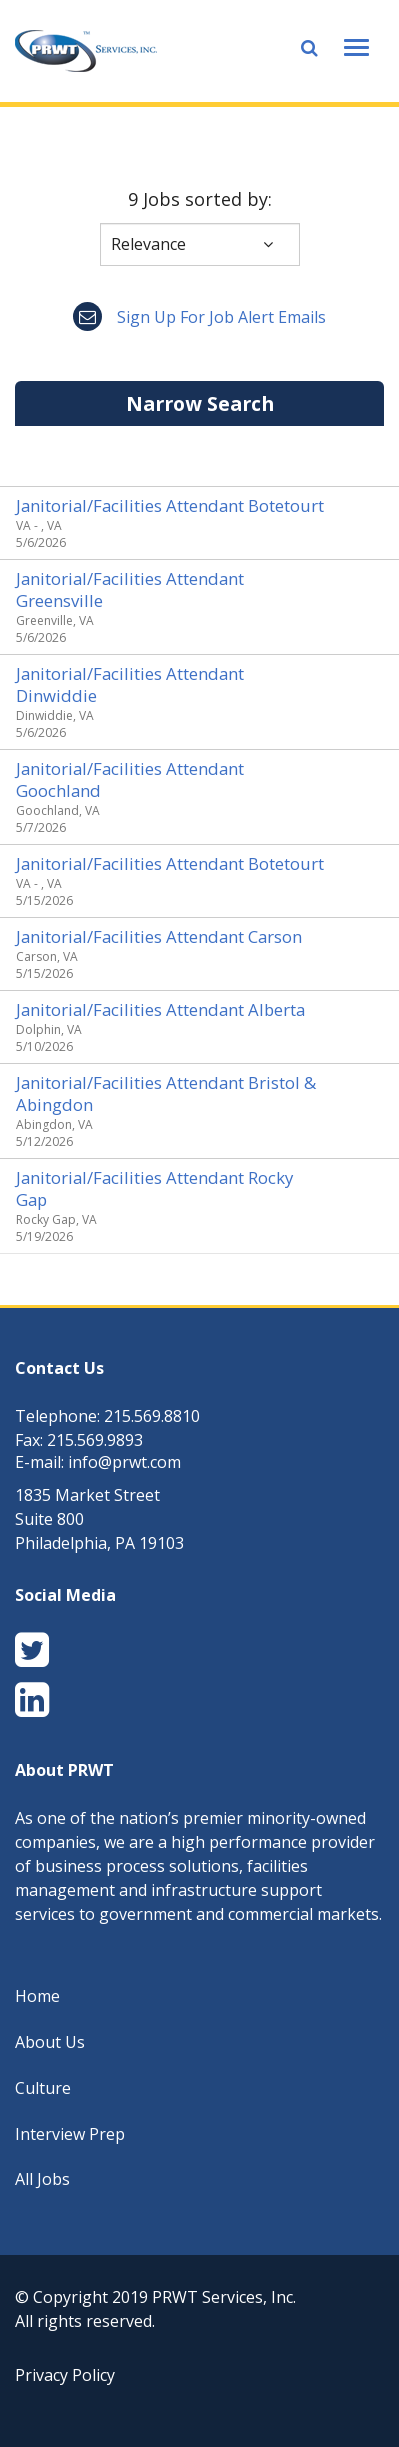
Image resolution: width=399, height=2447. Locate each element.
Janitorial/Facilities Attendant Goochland (130, 779)
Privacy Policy (65, 2375)
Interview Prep (70, 2134)
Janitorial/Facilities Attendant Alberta (160, 1009)
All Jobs (42, 2179)
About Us (50, 2042)
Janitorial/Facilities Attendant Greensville (130, 589)
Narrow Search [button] (200, 403)
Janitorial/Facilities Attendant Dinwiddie (130, 684)
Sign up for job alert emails (199, 317)
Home (37, 1996)
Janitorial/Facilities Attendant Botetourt (170, 505)
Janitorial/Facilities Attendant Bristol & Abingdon (166, 1093)
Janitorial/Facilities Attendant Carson (159, 936)
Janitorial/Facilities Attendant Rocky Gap (154, 1188)
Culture (43, 2088)
